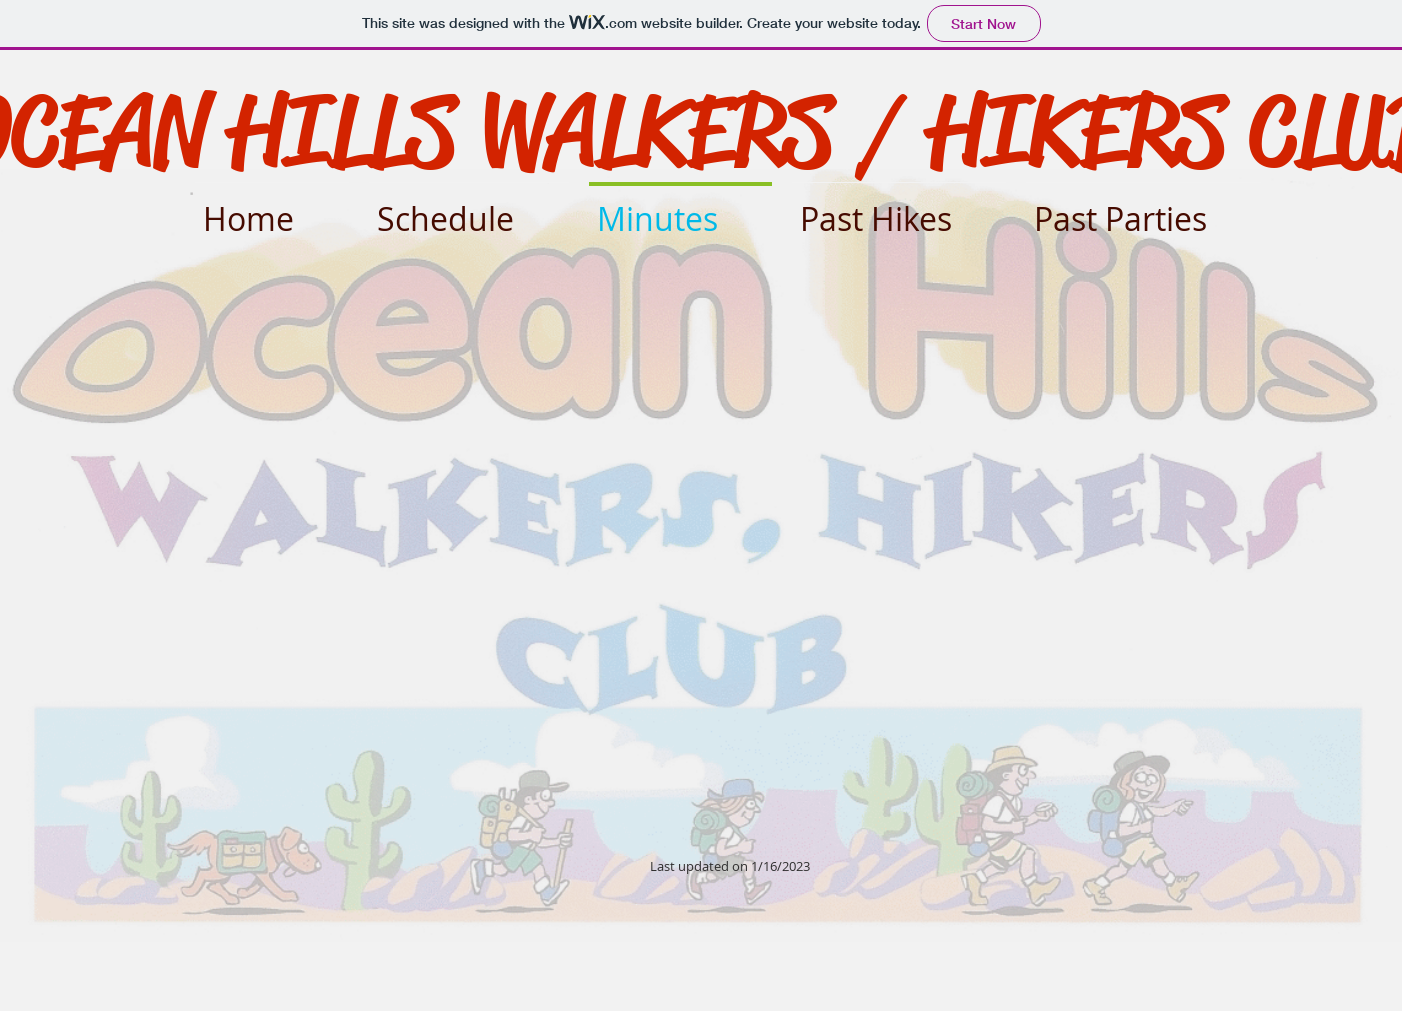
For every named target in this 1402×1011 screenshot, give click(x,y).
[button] (899, 209)
